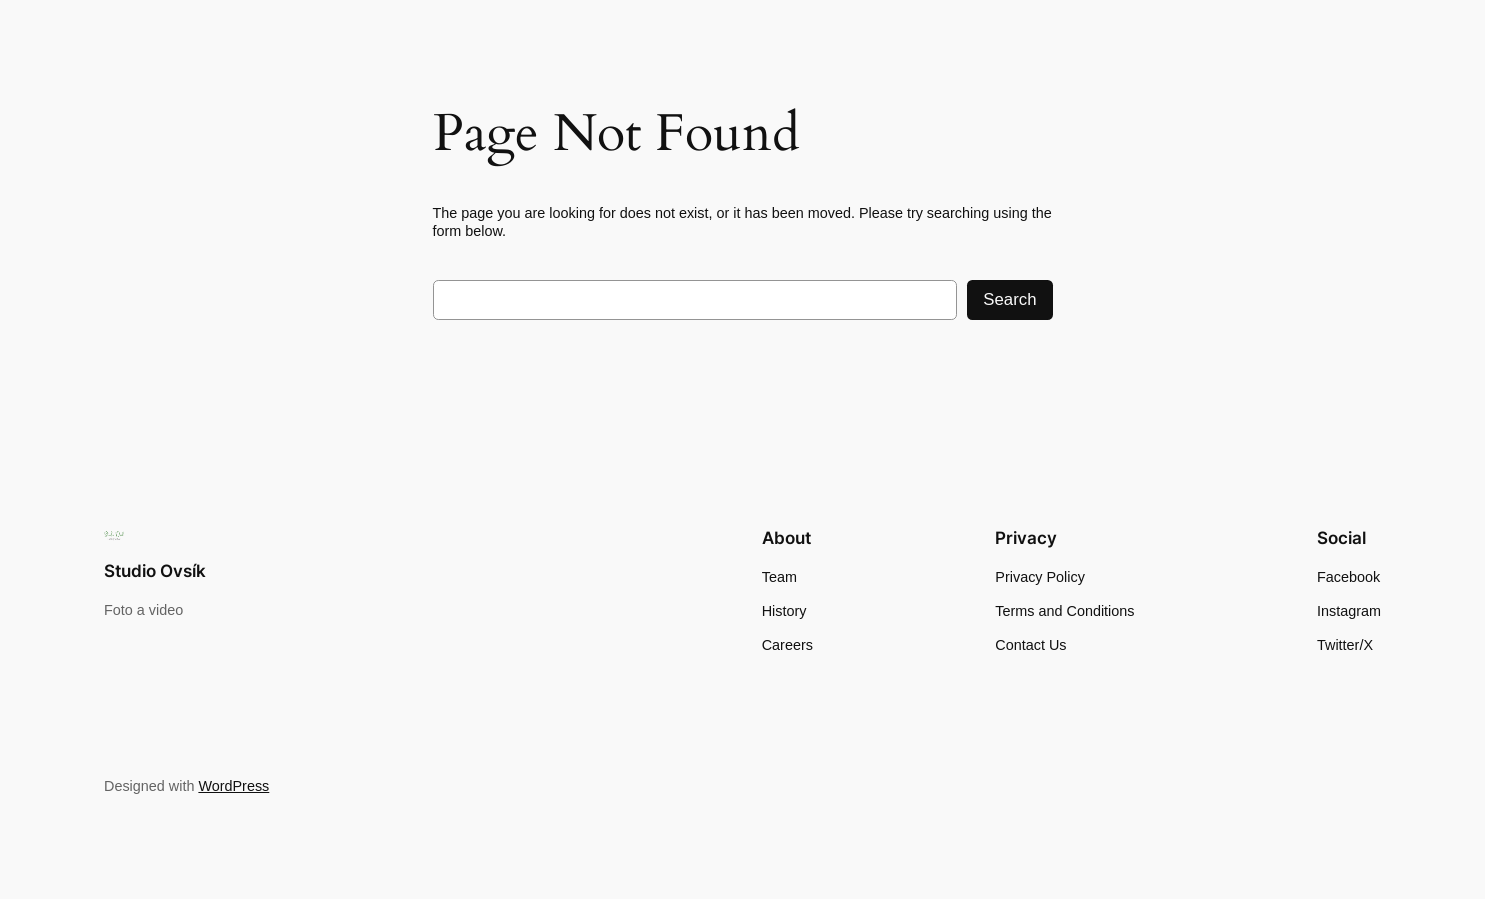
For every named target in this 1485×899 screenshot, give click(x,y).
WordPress (233, 786)
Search (1009, 299)
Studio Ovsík (155, 571)
